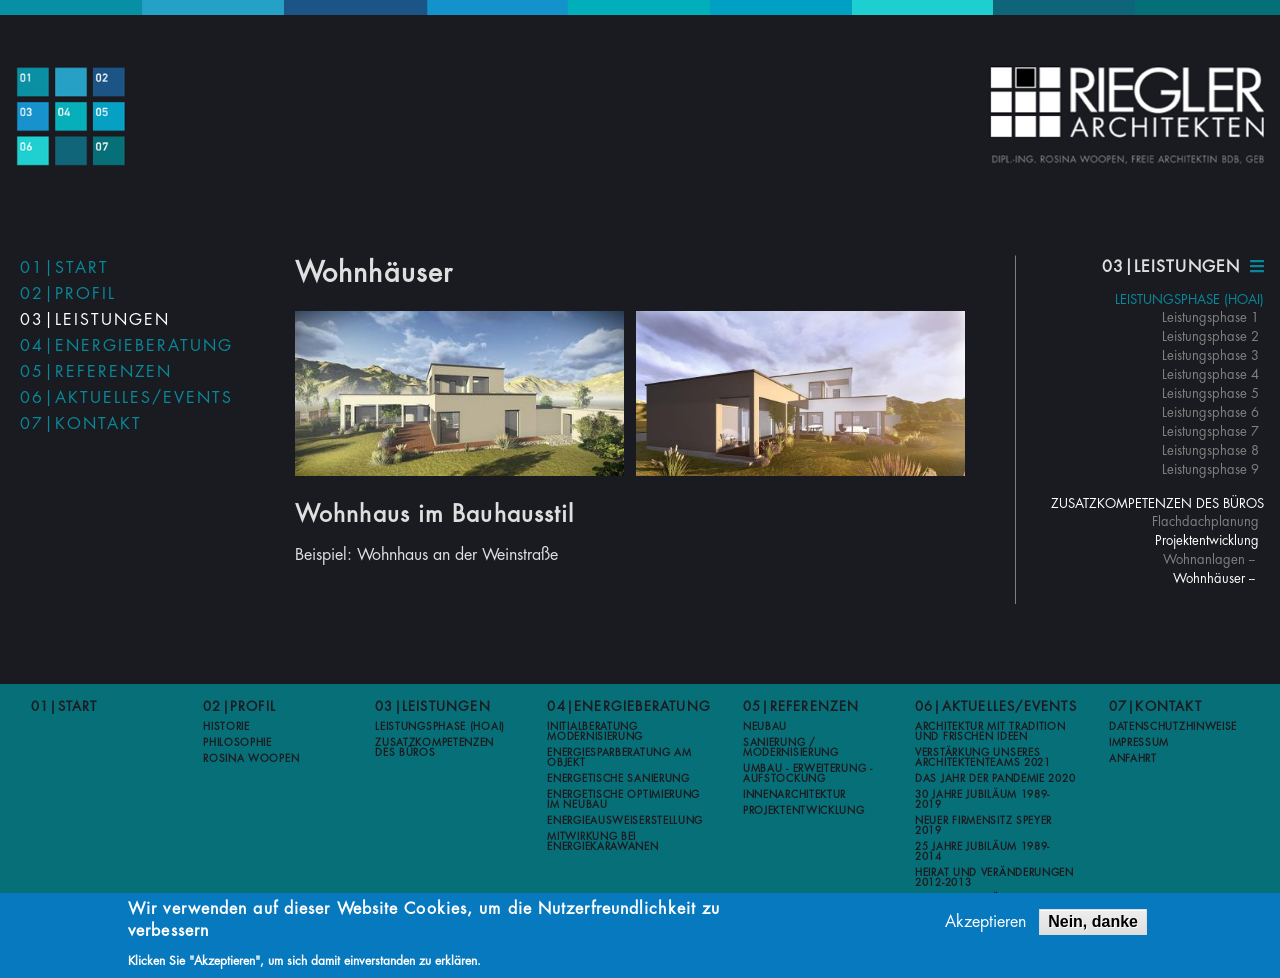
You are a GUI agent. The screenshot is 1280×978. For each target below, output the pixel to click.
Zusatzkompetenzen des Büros (1157, 503)
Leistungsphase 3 (1210, 355)
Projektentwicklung (1207, 540)
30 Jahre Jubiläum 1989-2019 (982, 800)
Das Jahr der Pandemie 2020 (995, 779)
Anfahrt (1133, 759)
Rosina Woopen (251, 759)
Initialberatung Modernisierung (595, 732)
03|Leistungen (95, 320)
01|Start (64, 268)
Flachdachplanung (1205, 521)
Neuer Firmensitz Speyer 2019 (983, 826)
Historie (226, 727)
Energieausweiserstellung (625, 821)
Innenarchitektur (794, 795)
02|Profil (68, 294)
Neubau (765, 727)
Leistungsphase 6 (1210, 412)
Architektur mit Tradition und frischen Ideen (990, 732)
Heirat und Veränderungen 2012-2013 (994, 878)
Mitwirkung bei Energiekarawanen (602, 842)
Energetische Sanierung (618, 779)
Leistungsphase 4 (1210, 374)
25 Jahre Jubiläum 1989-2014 (982, 852)
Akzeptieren (985, 924)
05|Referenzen (96, 372)
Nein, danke (1093, 923)
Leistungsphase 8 (1210, 450)
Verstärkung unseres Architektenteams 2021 (983, 758)
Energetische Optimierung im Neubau (623, 800)
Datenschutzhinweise (1173, 727)
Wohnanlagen (1204, 559)
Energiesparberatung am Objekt (619, 758)
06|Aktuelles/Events (126, 398)
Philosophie (237, 743)
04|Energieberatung (126, 346)
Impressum (1139, 743)
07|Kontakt (81, 424)
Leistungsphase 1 (1210, 317)
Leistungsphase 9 (1210, 469)
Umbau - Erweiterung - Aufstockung (808, 774)
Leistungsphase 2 (1210, 336)
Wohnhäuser (1209, 578)
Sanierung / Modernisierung (791, 748)
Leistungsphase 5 (1210, 393)
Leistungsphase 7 (1210, 431)
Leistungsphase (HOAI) (1189, 299)
